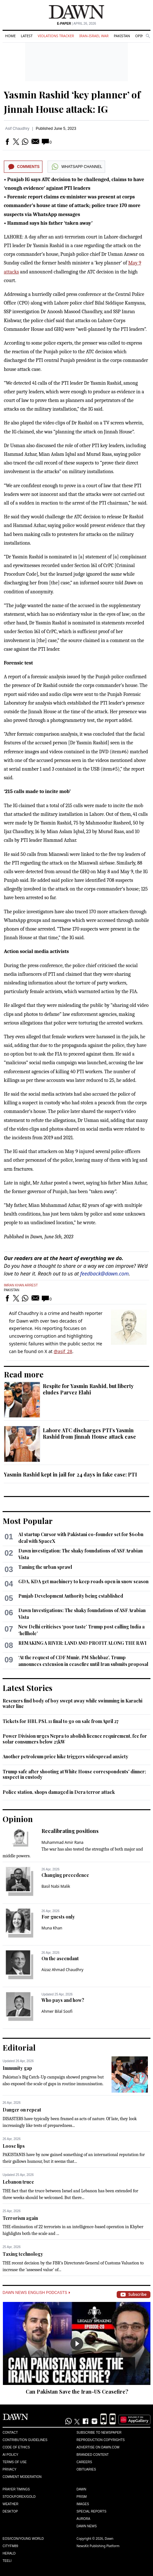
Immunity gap (17, 2068)
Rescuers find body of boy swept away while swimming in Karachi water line (72, 1704)
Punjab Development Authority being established (70, 1596)
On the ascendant (60, 1958)
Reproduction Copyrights (100, 2440)
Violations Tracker (56, 35)
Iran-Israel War (94, 35)
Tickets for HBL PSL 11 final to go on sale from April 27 (61, 1721)
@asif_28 (63, 1351)
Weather (10, 2504)
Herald (9, 2553)
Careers (84, 2462)
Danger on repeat (22, 2110)
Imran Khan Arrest (21, 1285)
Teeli (7, 2561)
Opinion (18, 1819)
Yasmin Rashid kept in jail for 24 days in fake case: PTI (70, 1474)
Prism (81, 2496)
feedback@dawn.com (104, 1273)
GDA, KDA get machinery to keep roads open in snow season (83, 1581)
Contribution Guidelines (25, 2440)
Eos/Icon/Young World (23, 2538)
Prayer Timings (16, 2489)
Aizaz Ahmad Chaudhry (62, 1969)
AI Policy (10, 2454)
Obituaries (86, 2469)
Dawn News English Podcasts (36, 2292)
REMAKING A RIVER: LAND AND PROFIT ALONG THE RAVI (82, 1643)
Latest (26, 35)
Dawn (81, 2489)
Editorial (19, 2047)
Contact (10, 2432)
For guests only (58, 1917)
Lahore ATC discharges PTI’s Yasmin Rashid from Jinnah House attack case (89, 1433)
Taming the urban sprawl (45, 1567)
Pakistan (122, 35)
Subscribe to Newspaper (99, 2432)
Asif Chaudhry (17, 128)
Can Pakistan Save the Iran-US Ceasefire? (77, 2391)
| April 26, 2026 (76, 23)
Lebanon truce (18, 2182)
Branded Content (92, 2454)
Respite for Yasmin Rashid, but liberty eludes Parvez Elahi (88, 1389)
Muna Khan (51, 1928)
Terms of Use (15, 2462)
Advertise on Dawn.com (97, 2447)
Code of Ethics (16, 2447)
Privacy (9, 2469)
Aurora (83, 2519)
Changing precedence (65, 1875)
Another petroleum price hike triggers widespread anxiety (65, 1756)
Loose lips (14, 2146)
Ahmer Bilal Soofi (56, 2011)
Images (82, 2504)
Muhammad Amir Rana (62, 1842)
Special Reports (91, 2511)
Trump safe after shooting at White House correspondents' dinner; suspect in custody (74, 1774)
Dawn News (86, 2526)
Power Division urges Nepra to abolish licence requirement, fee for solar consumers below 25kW (75, 1739)
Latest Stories (27, 1688)
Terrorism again (20, 2218)
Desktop (10, 2511)
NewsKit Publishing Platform (98, 2546)
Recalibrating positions (70, 1830)
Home (10, 35)
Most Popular (28, 1521)
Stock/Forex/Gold (19, 2496)
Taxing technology (23, 2254)
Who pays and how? (62, 2000)
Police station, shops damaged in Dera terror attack (59, 1792)
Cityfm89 (10, 2546)
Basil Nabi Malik (55, 1886)
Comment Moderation (22, 2477)
